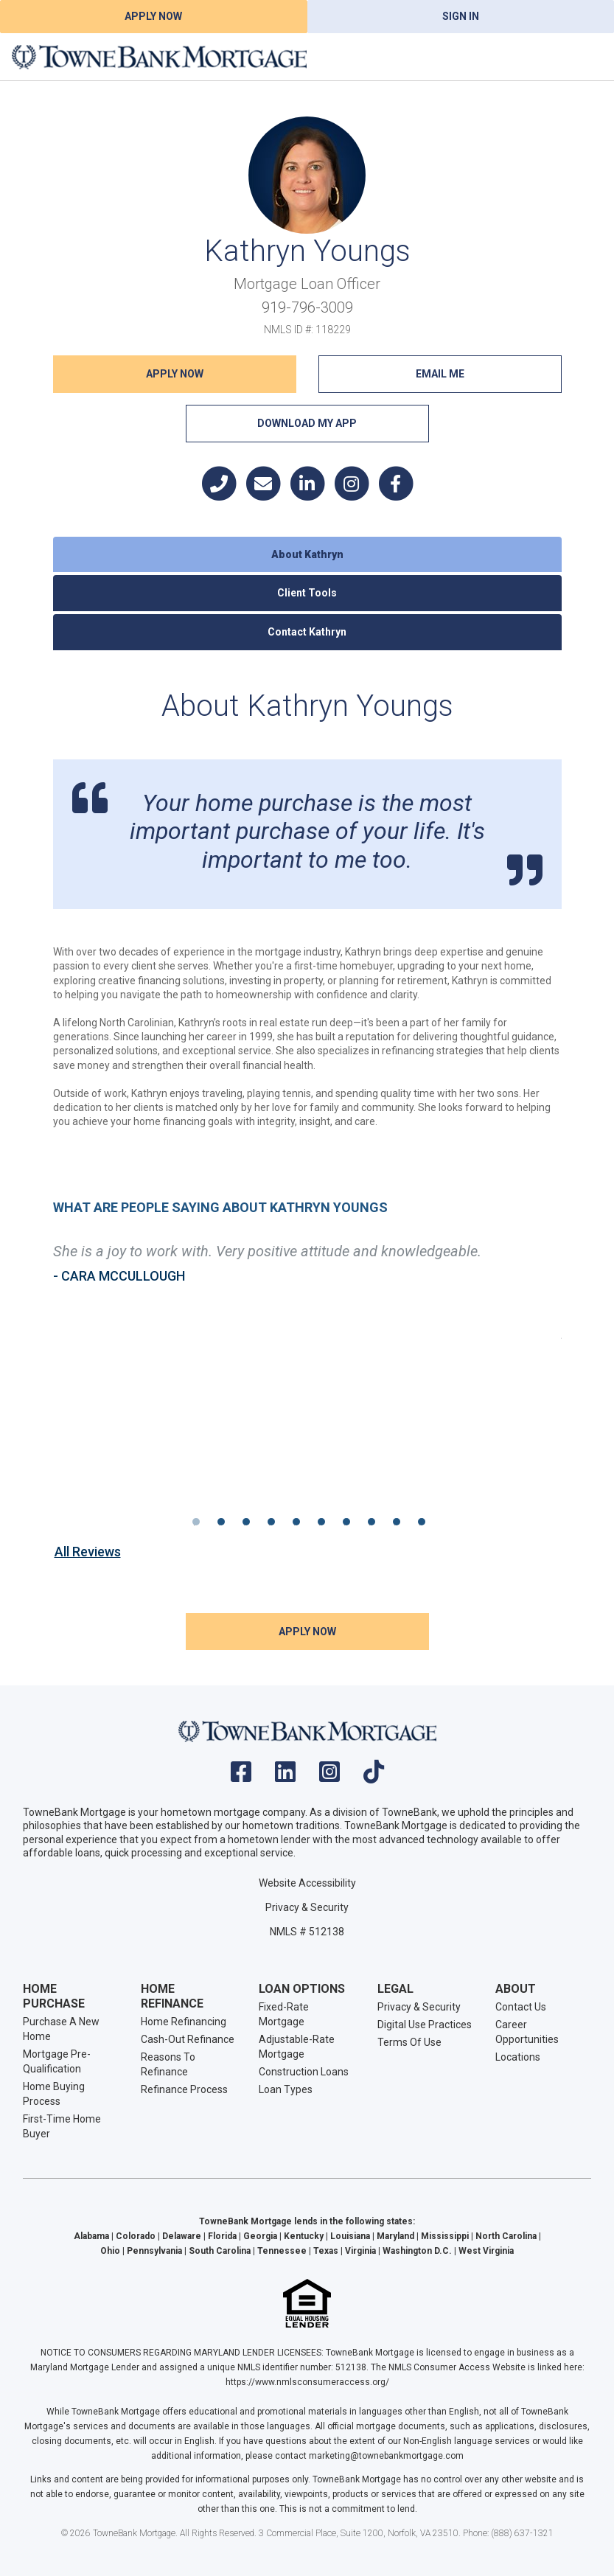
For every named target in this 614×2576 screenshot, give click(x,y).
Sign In (460, 16)
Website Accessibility (307, 1883)
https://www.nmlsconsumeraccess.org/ (307, 2382)
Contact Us (520, 2007)
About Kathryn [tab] (307, 554)
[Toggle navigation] (584, 57)
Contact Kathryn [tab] (307, 632)
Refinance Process (184, 2089)
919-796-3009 (307, 307)
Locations (517, 2057)
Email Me (440, 374)
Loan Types (286, 2089)
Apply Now (153, 16)
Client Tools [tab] (307, 593)
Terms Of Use (409, 2042)
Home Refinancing (183, 2021)
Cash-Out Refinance (187, 2039)
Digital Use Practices (424, 2024)
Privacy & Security (307, 1907)
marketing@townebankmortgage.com (386, 2456)
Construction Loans (304, 2072)
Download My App (307, 423)
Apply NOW (174, 374)
